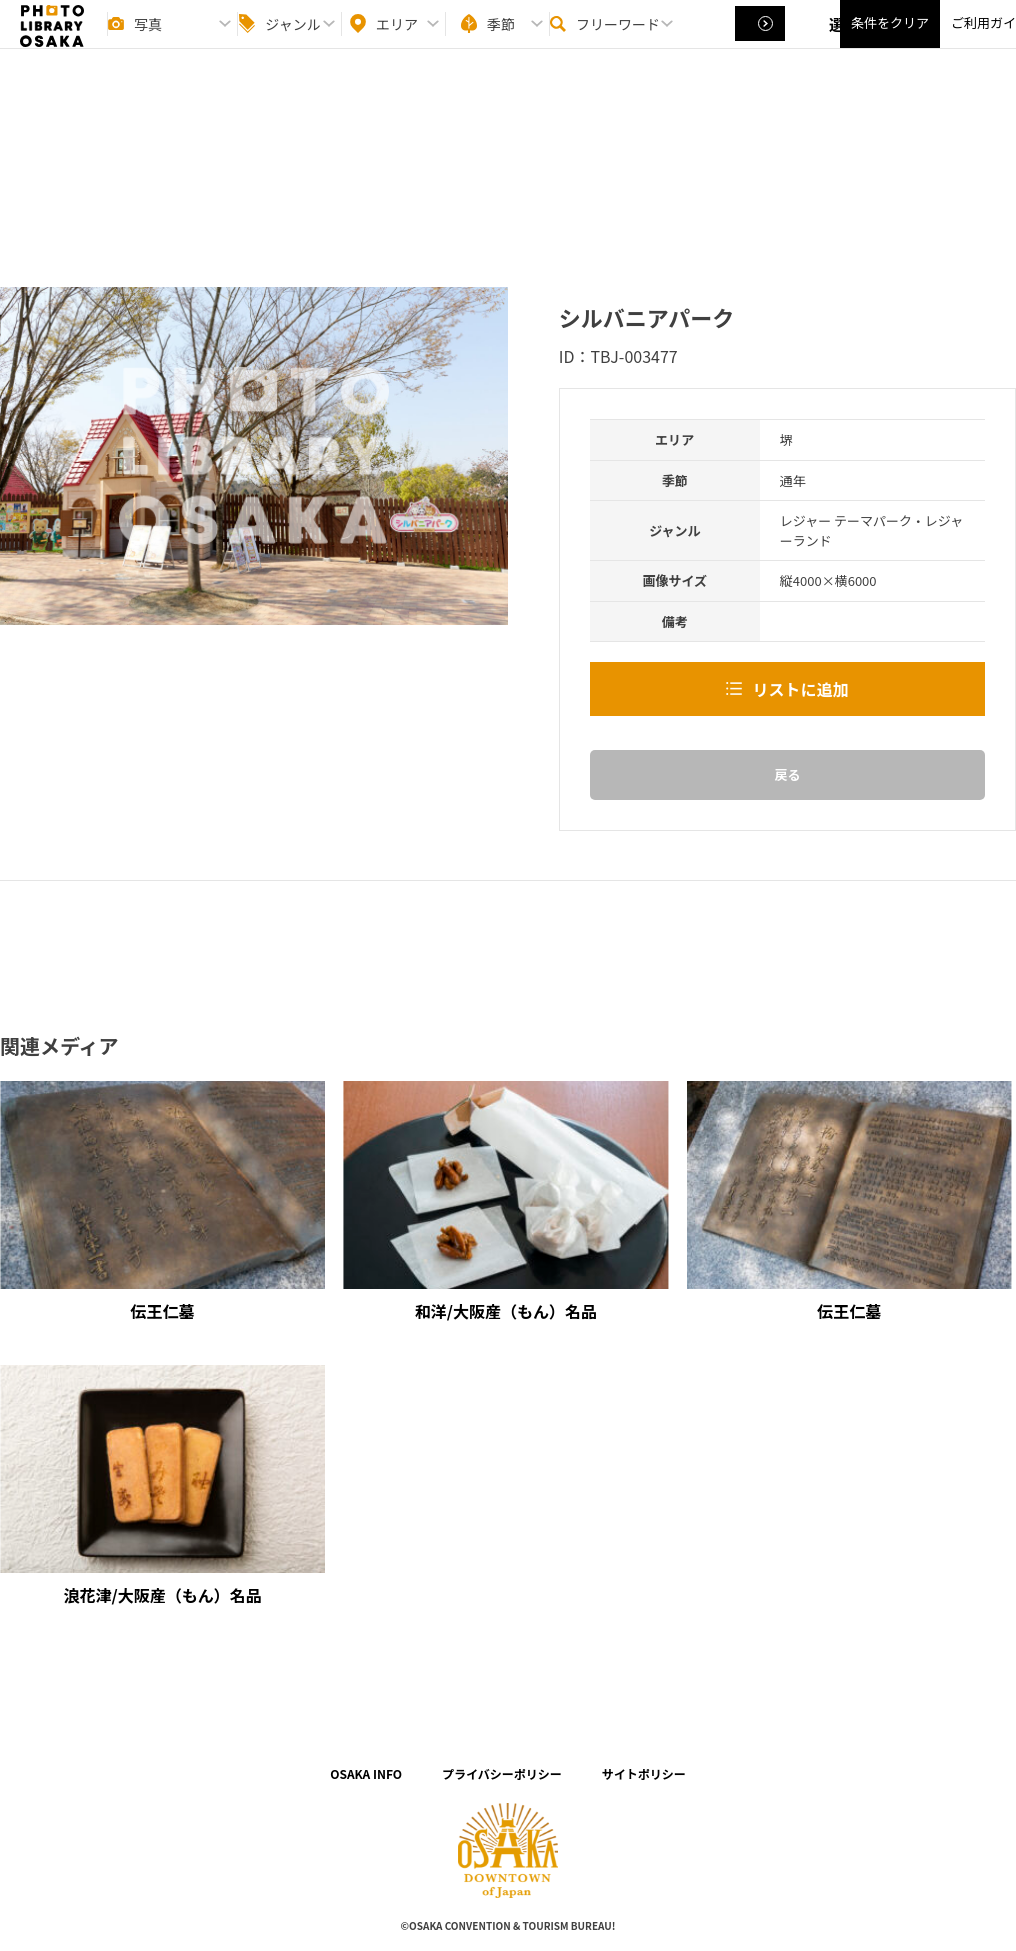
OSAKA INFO (366, 1773)
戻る (787, 774)
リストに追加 (800, 689)
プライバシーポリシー (502, 1773)
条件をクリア (890, 40)
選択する (762, 41)
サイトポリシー (644, 1773)
